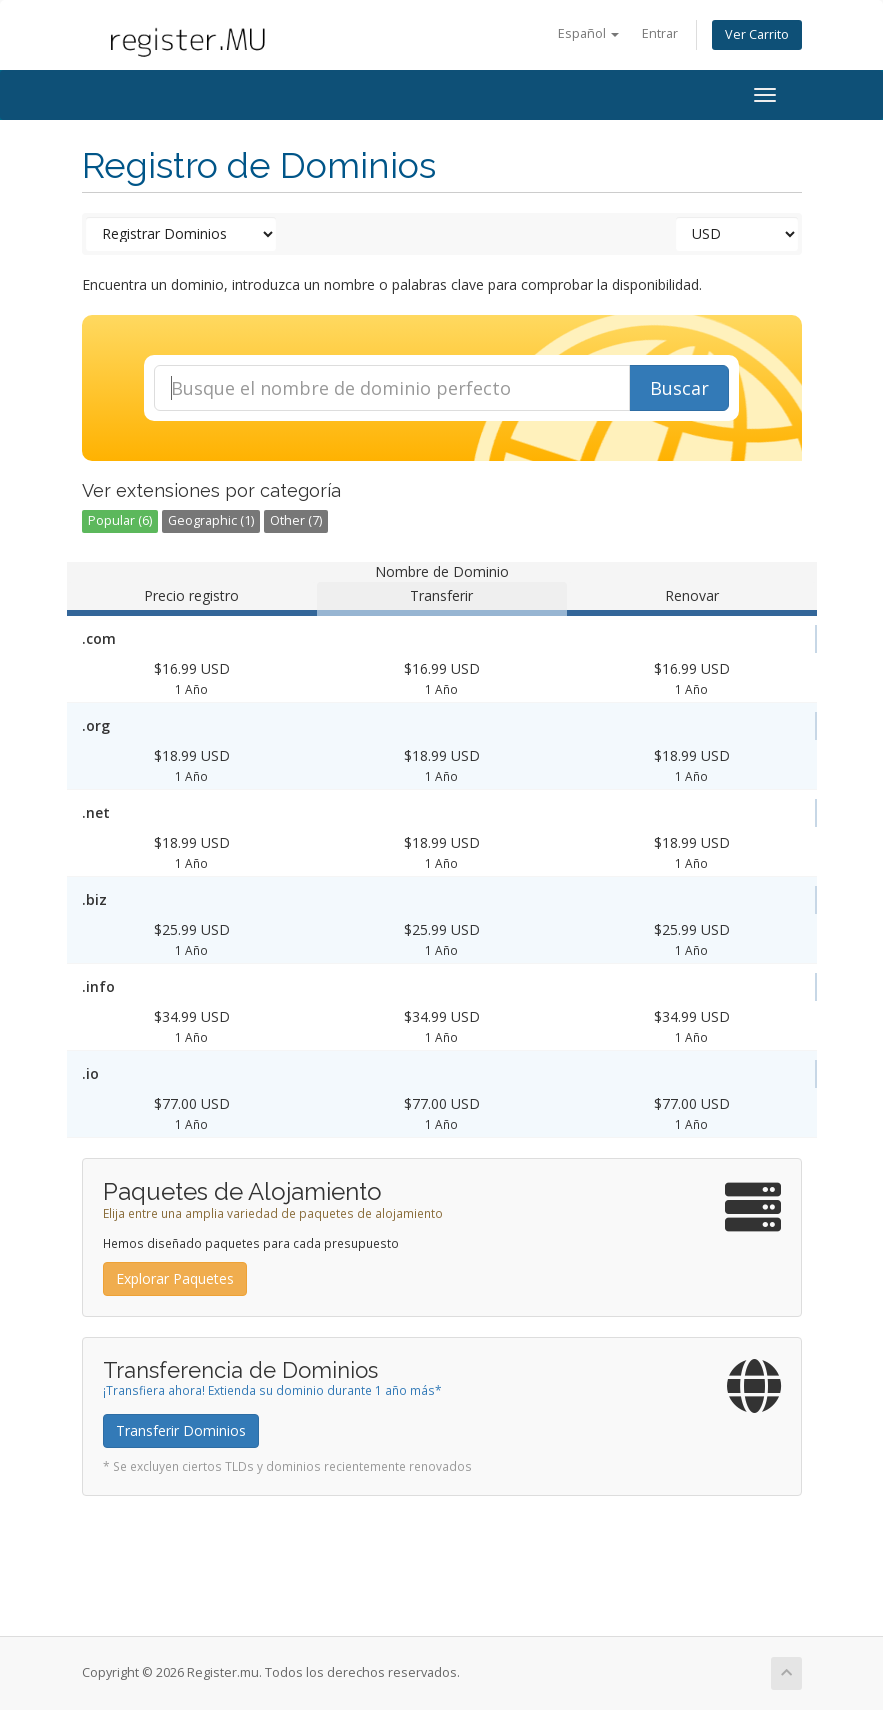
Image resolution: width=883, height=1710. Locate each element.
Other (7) (296, 520)
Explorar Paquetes (175, 1278)
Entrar (660, 33)
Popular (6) (120, 520)
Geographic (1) (211, 520)
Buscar (679, 388)
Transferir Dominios (181, 1430)
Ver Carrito (757, 34)
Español (588, 33)
